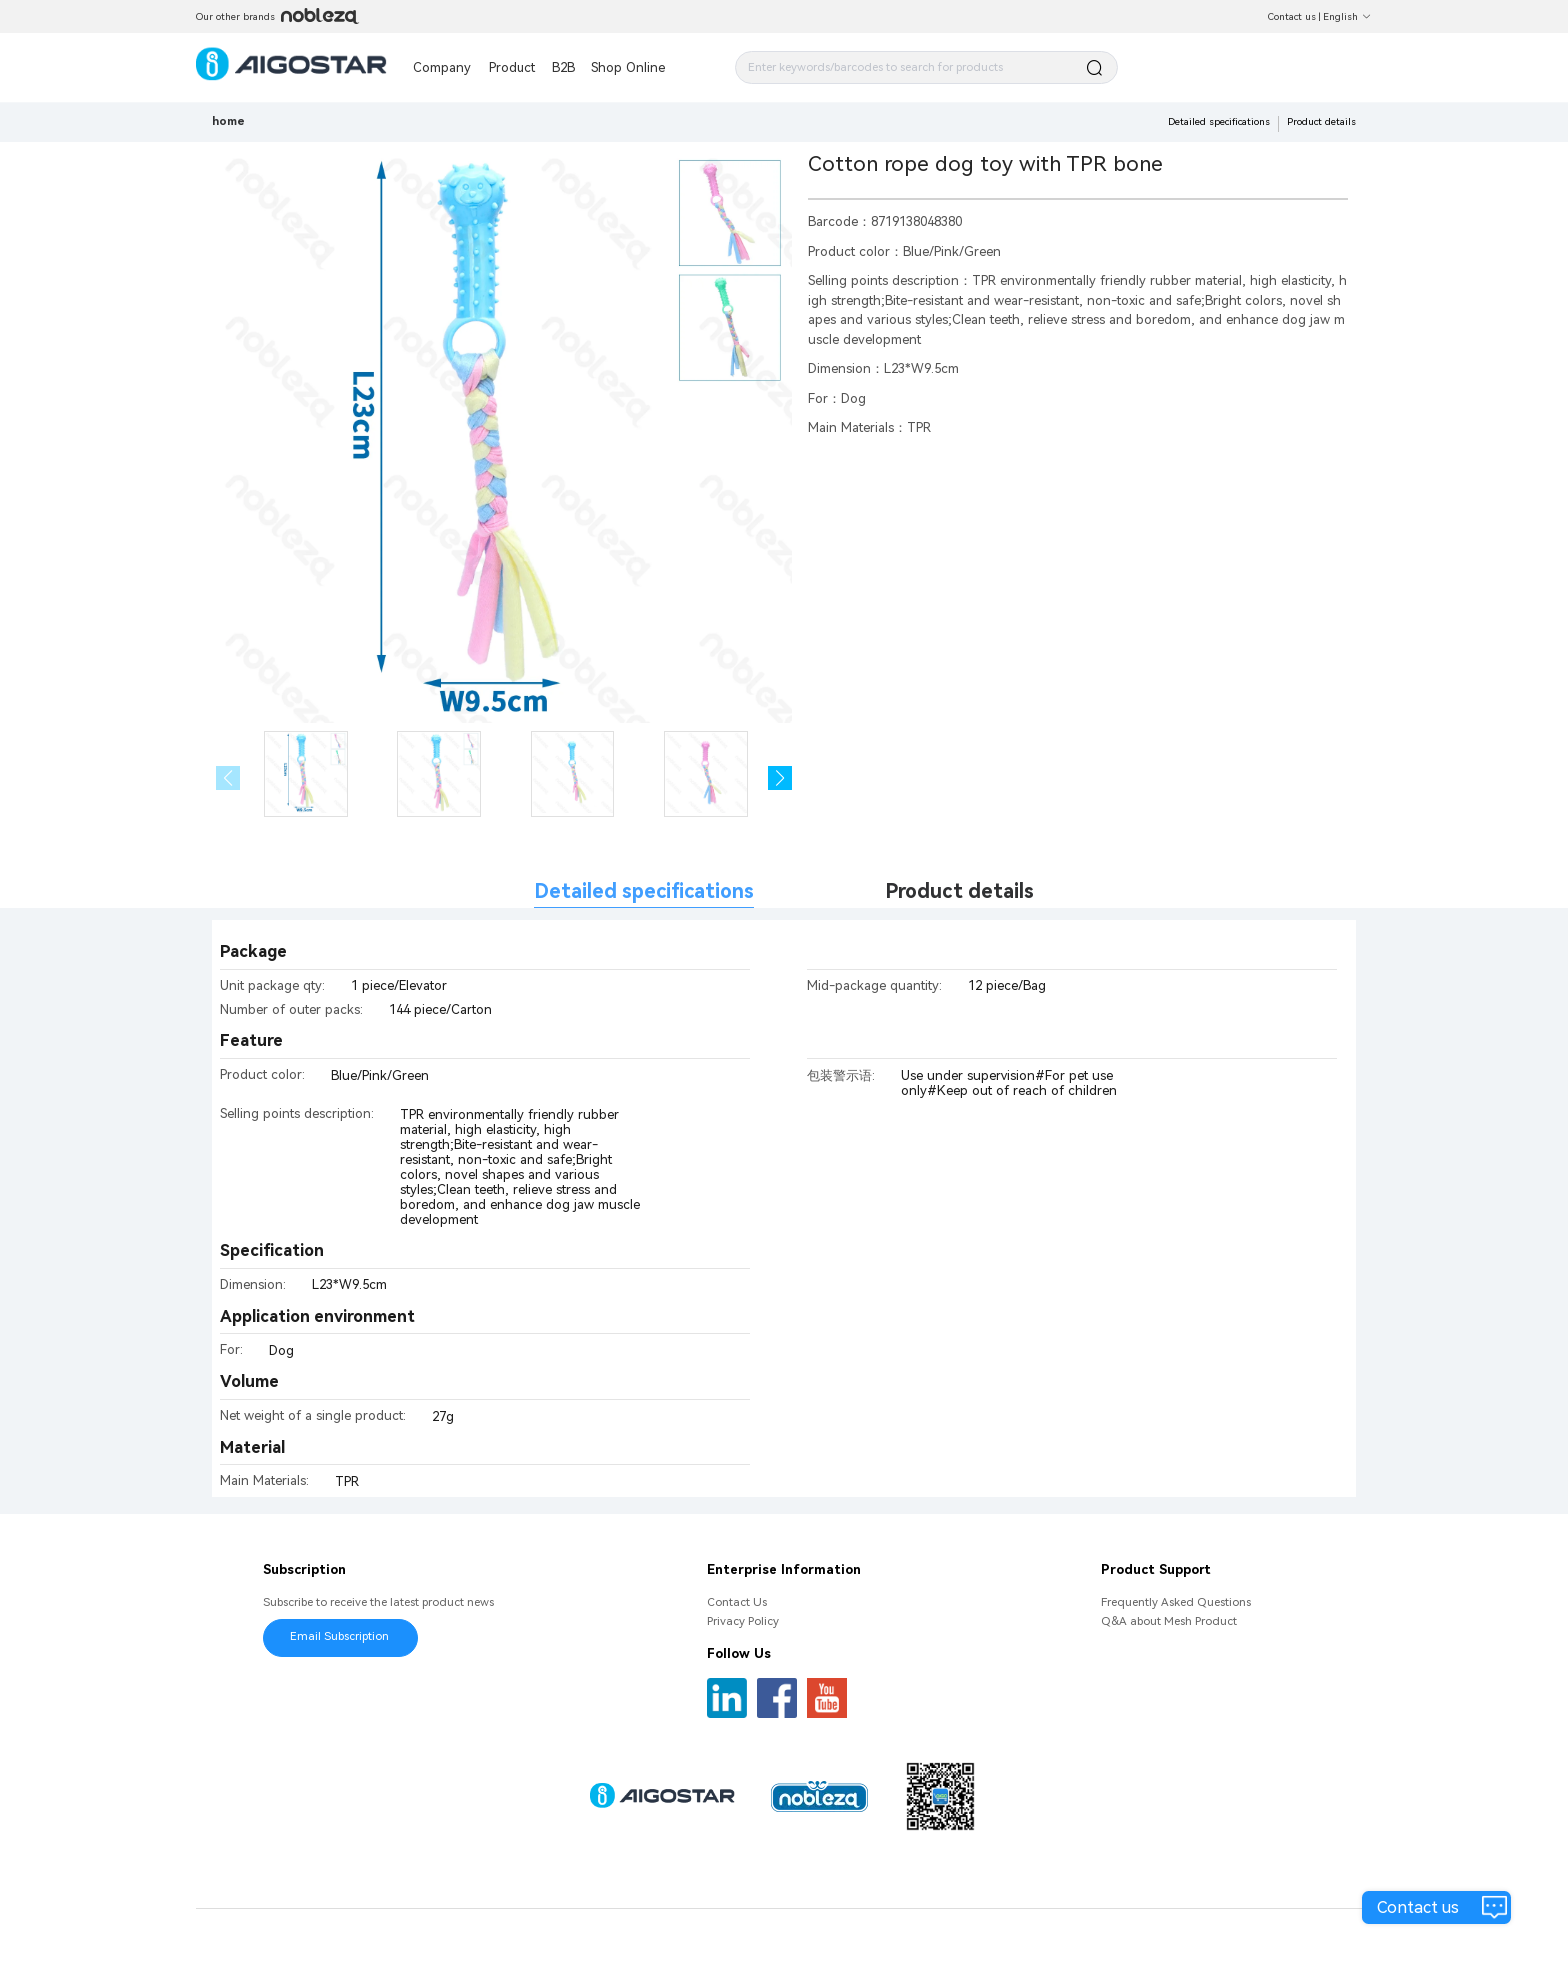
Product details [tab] (959, 891)
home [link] (228, 121)
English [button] (1347, 16)
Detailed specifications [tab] (644, 891)
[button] (780, 778)
